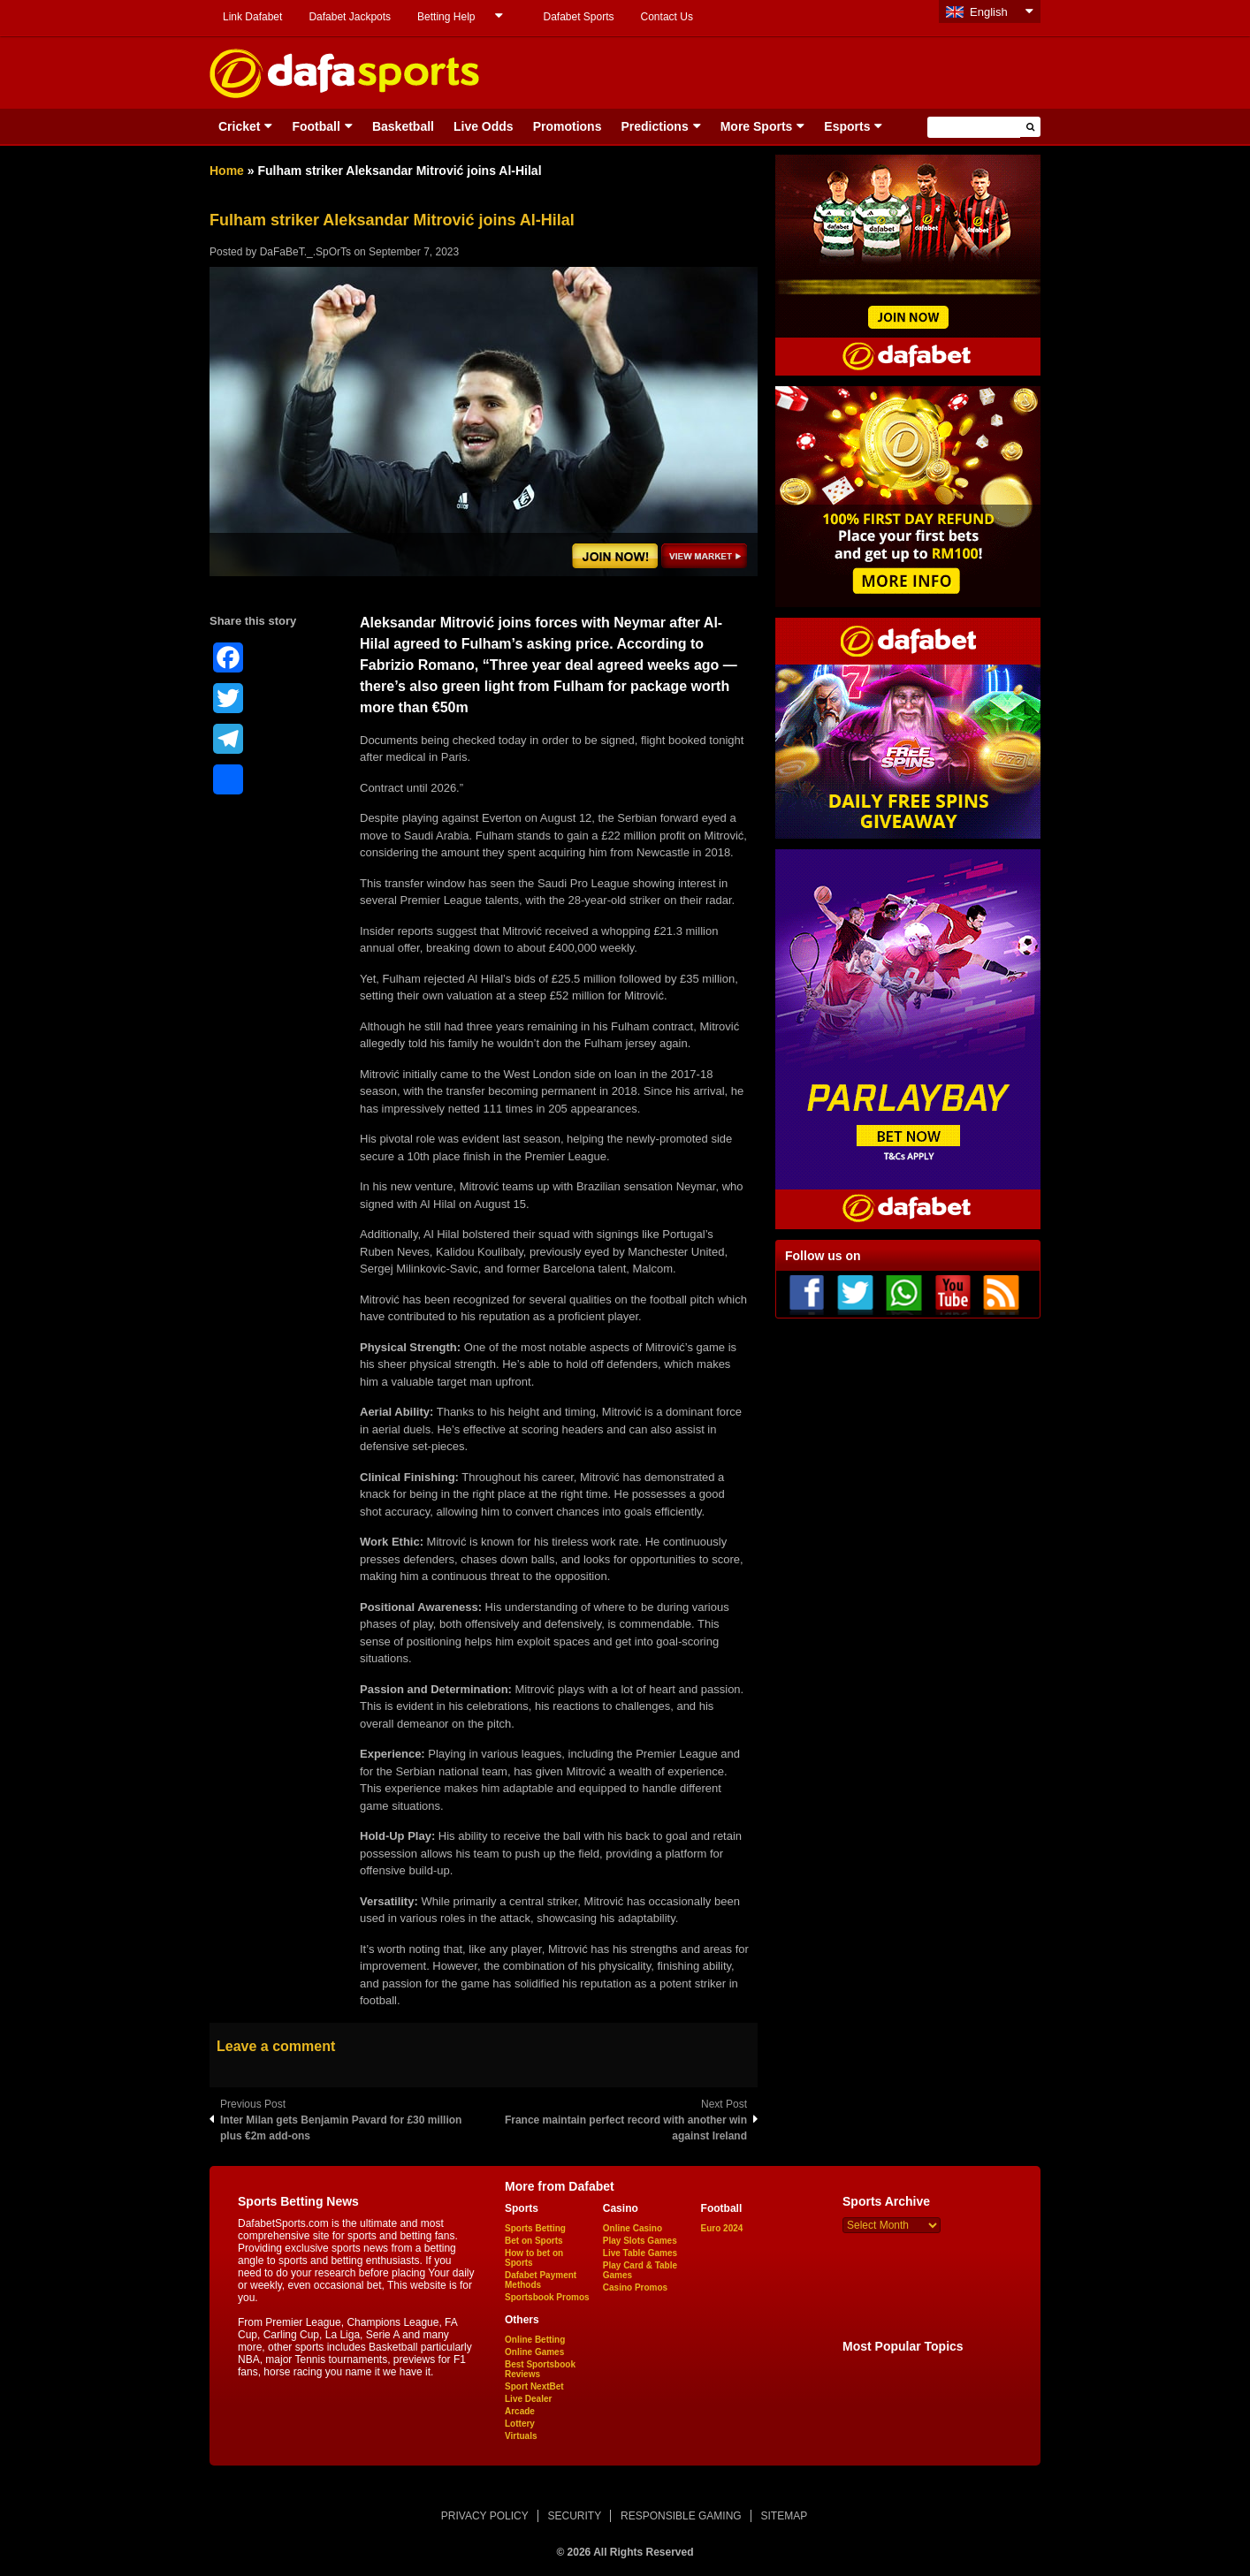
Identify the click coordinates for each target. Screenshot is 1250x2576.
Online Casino (632, 2228)
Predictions (654, 126)
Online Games (534, 2352)
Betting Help (446, 17)
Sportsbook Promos (547, 2297)
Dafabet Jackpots (350, 17)
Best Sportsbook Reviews (540, 2369)
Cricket (239, 126)
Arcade (520, 2411)
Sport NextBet (534, 2386)
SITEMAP (783, 2516)
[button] (1030, 127)
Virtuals (521, 2436)
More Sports (756, 126)
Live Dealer (528, 2399)
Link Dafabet (252, 17)
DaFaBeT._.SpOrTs (305, 252)
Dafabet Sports (578, 17)
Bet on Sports (534, 2240)
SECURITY (575, 2516)
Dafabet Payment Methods (540, 2280)
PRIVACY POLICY (485, 2516)
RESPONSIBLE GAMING (681, 2516)
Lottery (520, 2423)
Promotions (567, 126)
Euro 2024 (722, 2228)
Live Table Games (640, 2253)
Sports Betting (535, 2228)
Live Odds (484, 126)
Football (315, 126)
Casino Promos (635, 2287)
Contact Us (667, 17)
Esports (847, 126)
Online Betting (535, 2339)
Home (227, 170)
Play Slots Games (640, 2240)
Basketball (403, 126)
